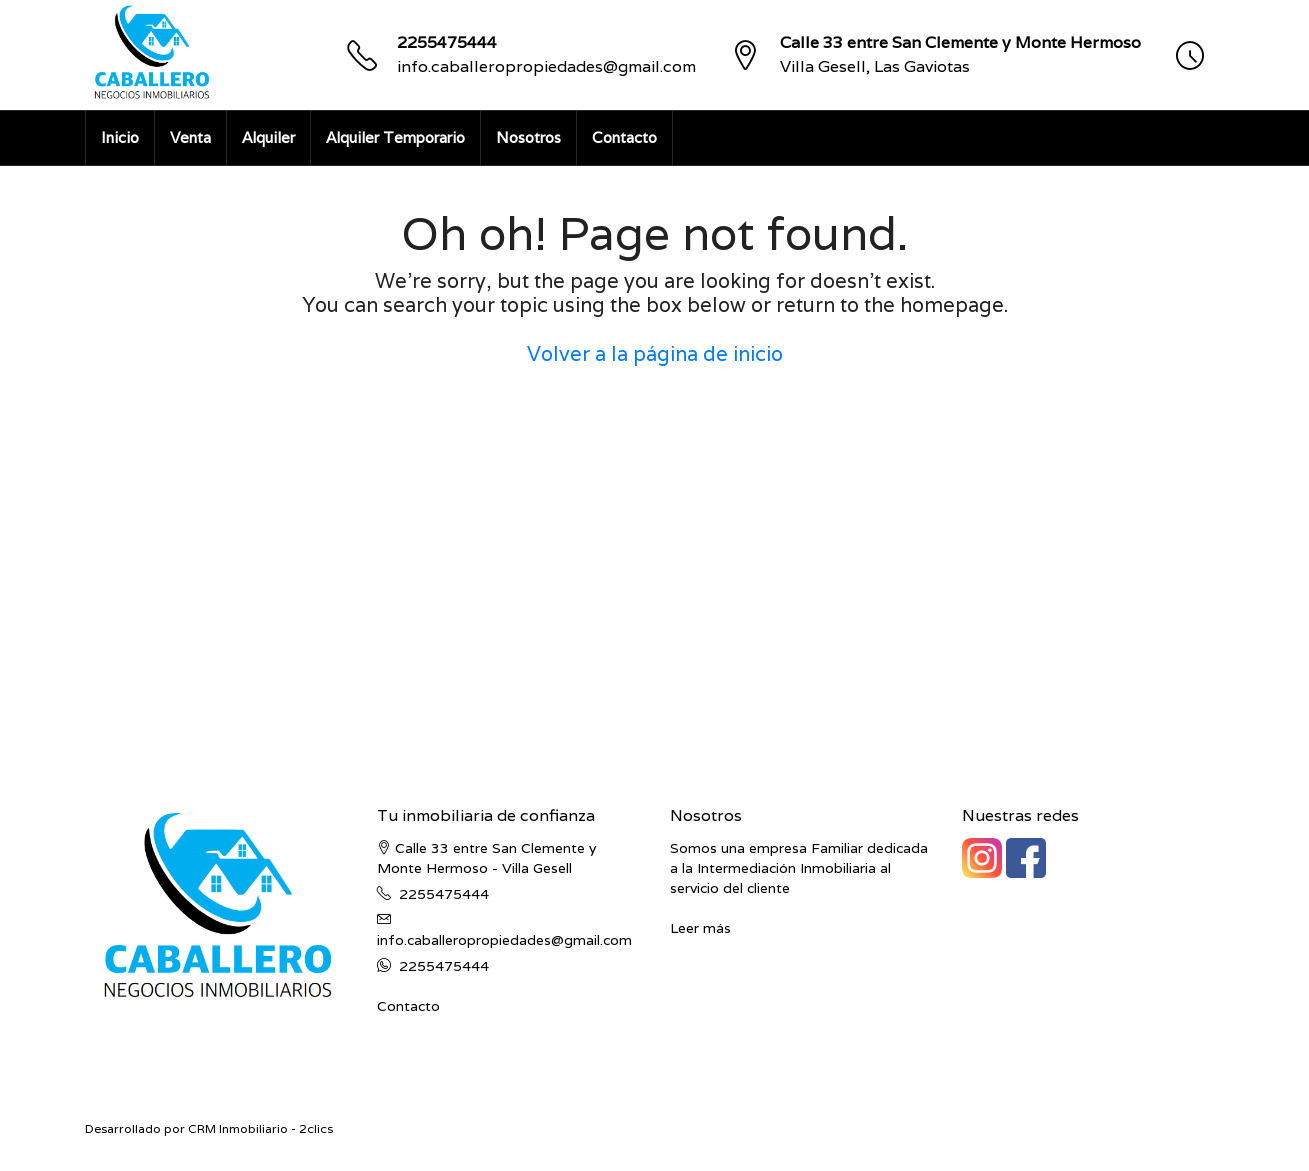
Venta (190, 137)
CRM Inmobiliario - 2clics (260, 1128)
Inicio (120, 137)
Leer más (700, 928)
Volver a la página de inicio (655, 354)
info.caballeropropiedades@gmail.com (546, 66)
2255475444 (447, 42)
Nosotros (528, 137)
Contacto (624, 137)
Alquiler (268, 137)
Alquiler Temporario (395, 137)
